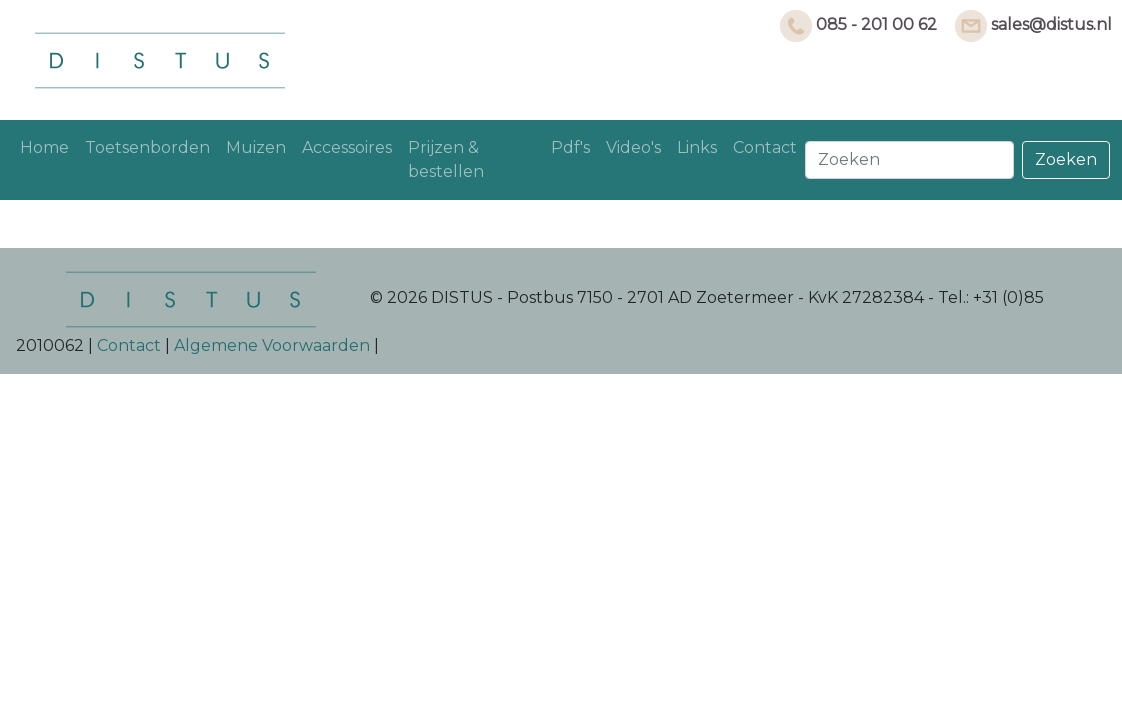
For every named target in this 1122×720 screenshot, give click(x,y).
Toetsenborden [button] (147, 147)
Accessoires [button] (347, 147)
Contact (765, 147)
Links (697, 147)
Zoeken (1066, 159)
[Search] (909, 160)
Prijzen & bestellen (446, 159)
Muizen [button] (256, 147)
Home (44, 147)
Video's (633, 147)
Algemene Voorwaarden (272, 345)
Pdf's (570, 147)
